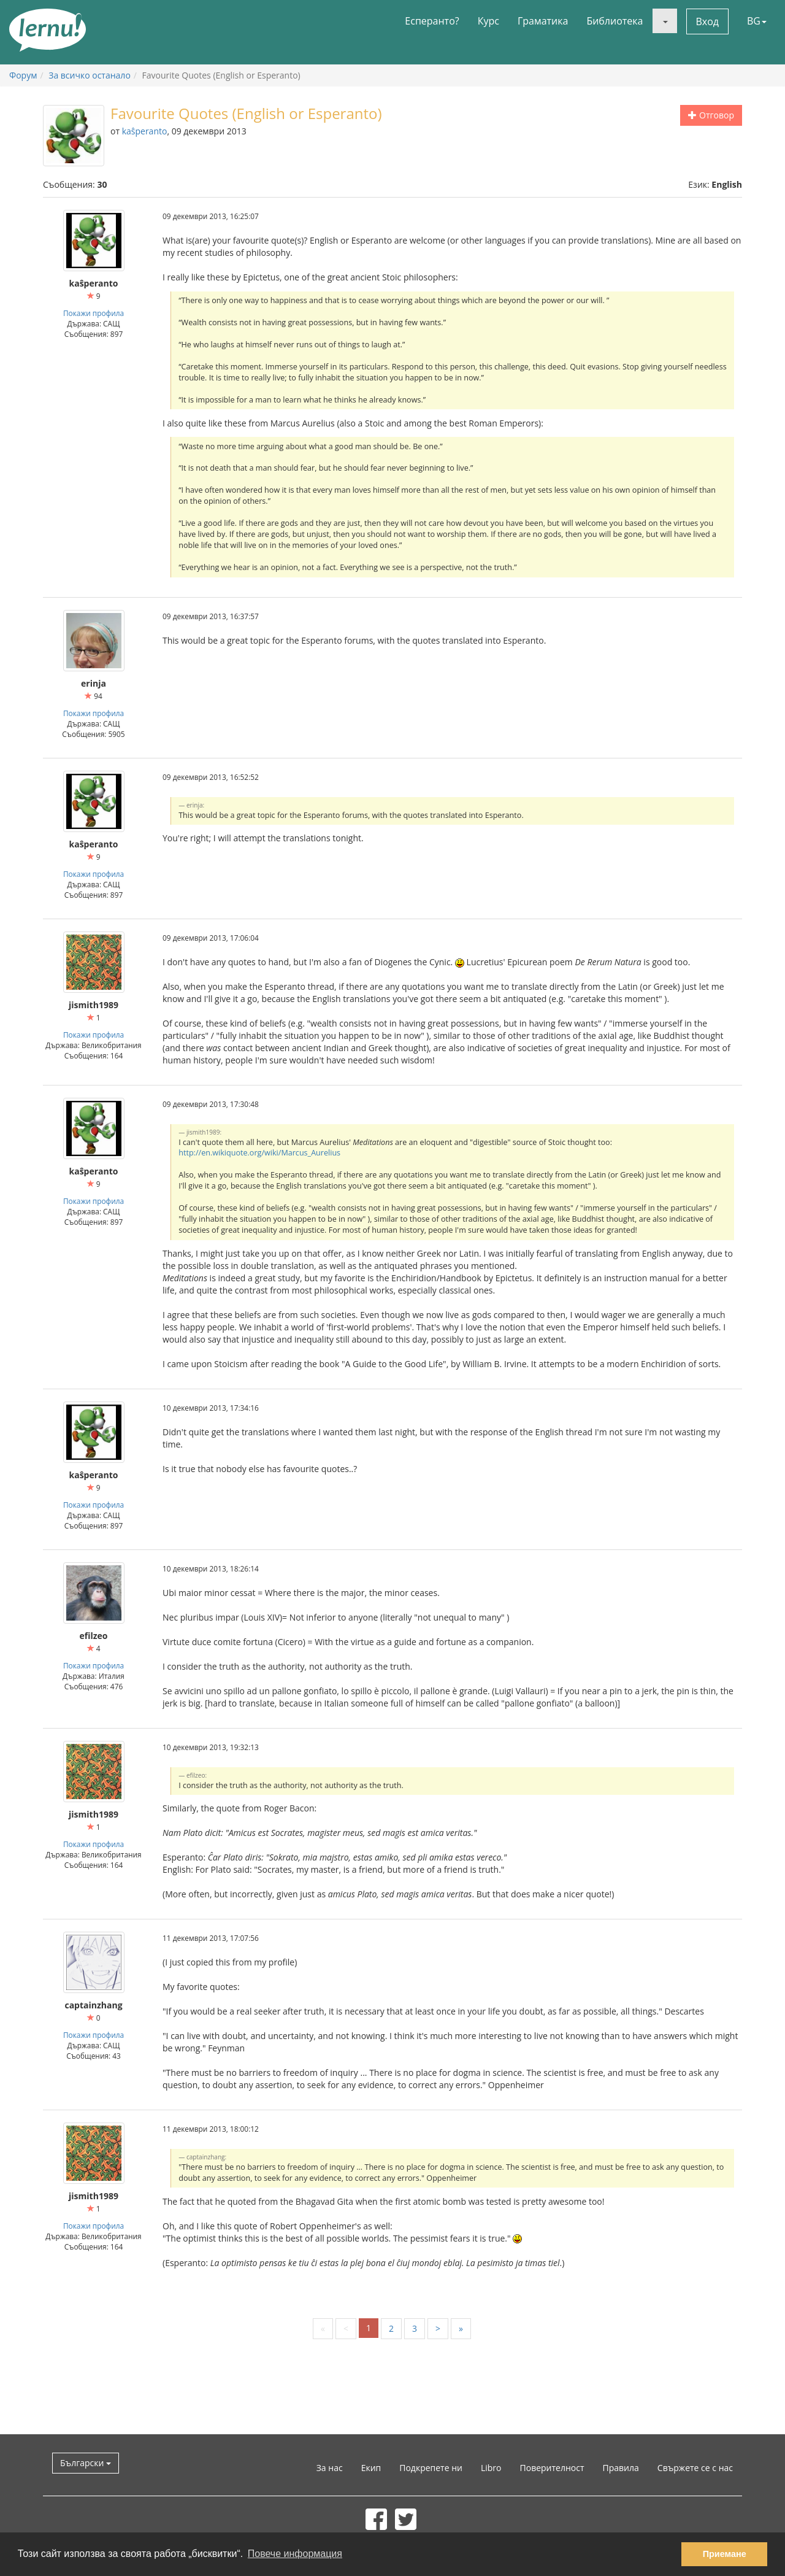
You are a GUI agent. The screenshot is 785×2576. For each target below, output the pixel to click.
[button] (665, 21)
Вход (707, 21)
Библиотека (614, 21)
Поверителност (552, 2468)
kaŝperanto (144, 131)
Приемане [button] (724, 2554)
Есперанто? (432, 21)
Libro (491, 2468)
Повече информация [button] (295, 2553)
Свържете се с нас (695, 2468)
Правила (621, 2468)
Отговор (711, 115)
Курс (488, 21)
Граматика (543, 21)
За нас (329, 2468)
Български (85, 2463)
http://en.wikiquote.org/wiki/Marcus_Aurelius (259, 1152)
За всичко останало (89, 75)
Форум (23, 75)
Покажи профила (93, 313)
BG (757, 21)
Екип (371, 2468)
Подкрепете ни (430, 2468)
